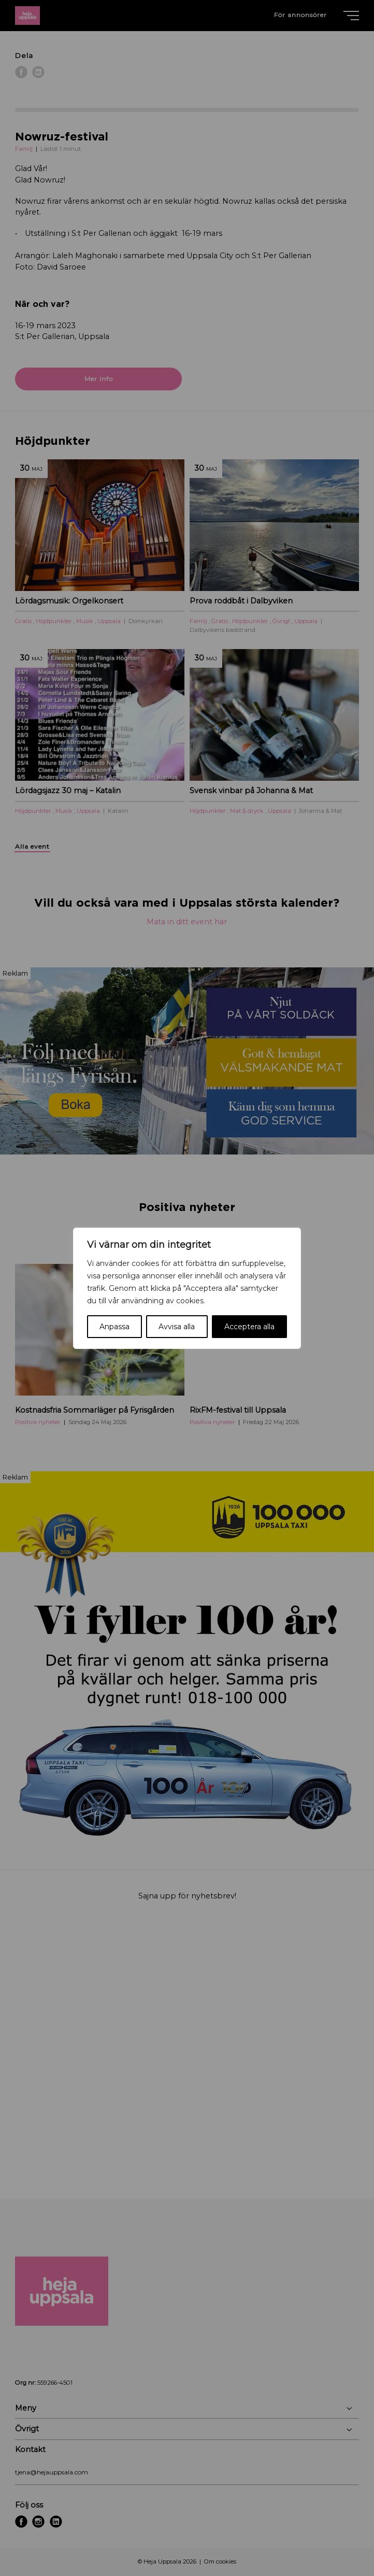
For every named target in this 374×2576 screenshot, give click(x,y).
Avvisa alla (177, 1326)
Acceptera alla (249, 1326)
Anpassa (114, 1326)
